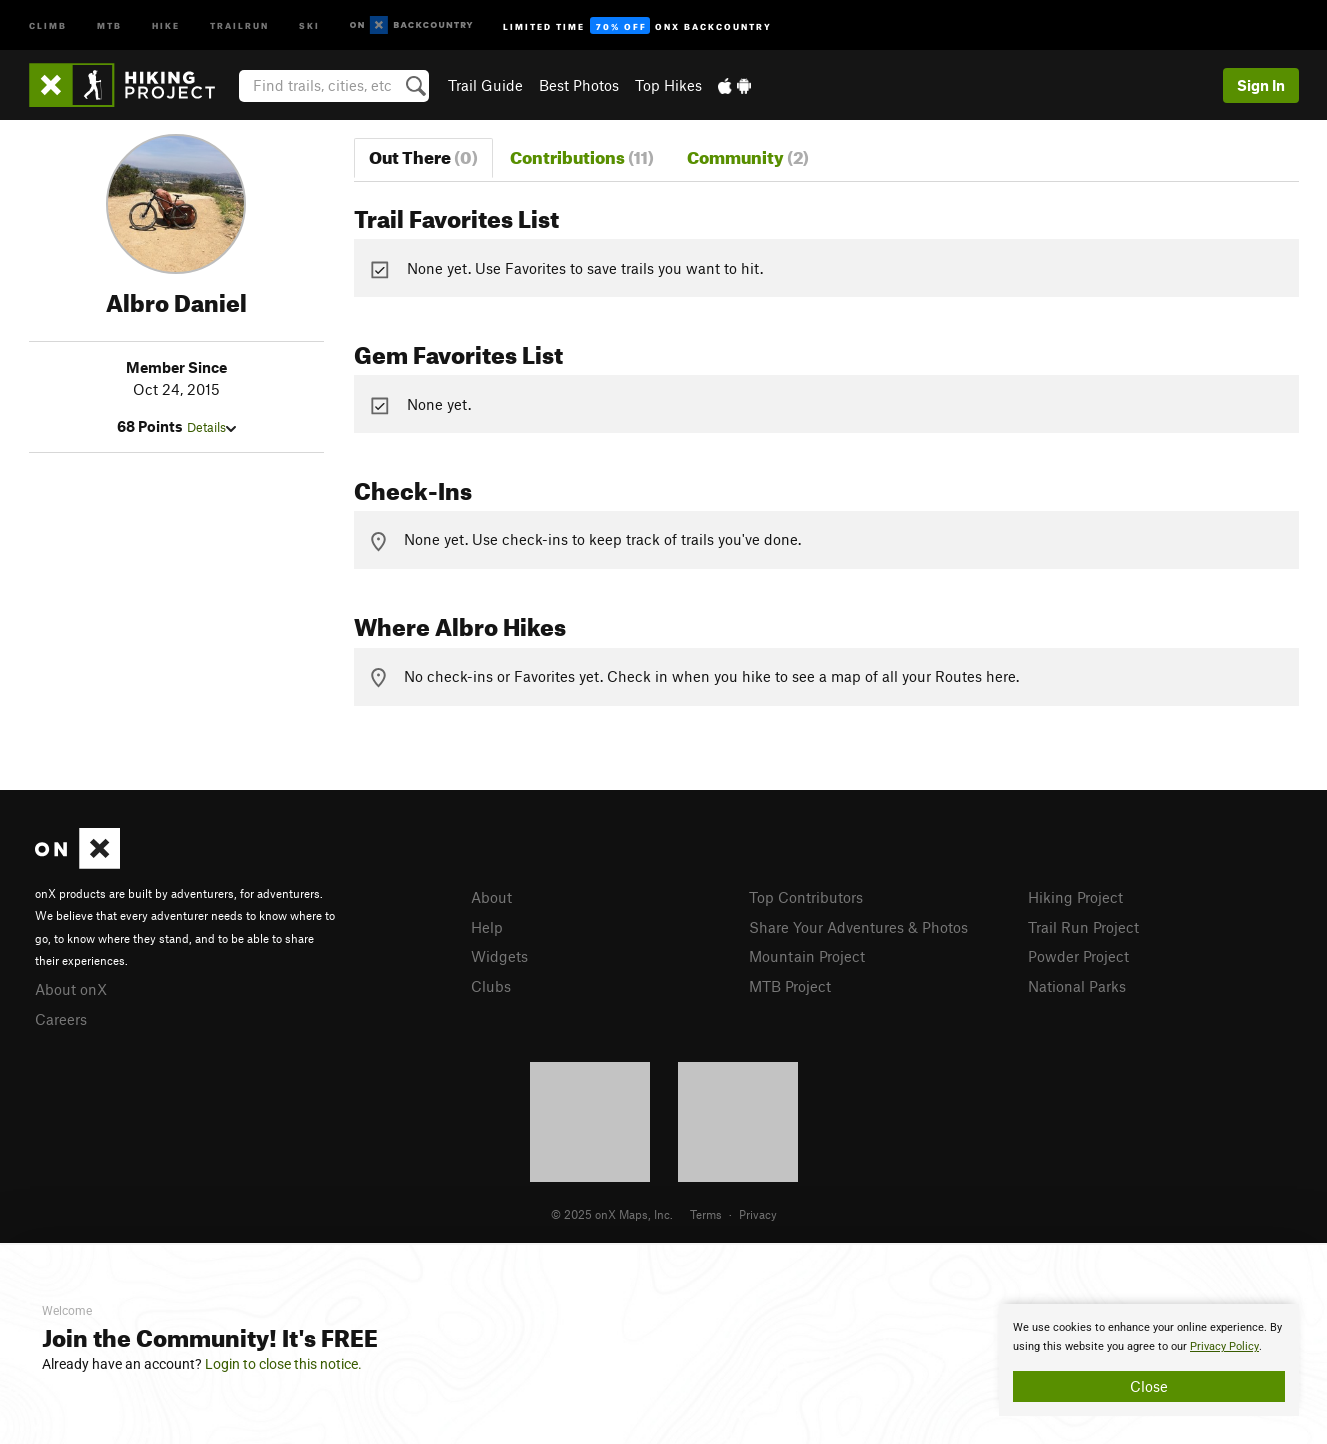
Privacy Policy (1224, 1346)
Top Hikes (668, 85)
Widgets (499, 956)
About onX (71, 989)
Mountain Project (807, 956)
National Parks (1077, 986)
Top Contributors (806, 897)
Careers (61, 1019)
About (491, 897)
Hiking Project (1075, 897)
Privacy (758, 1214)
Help (487, 927)
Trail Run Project (1083, 927)
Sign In (1261, 85)
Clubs (491, 986)
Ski (309, 24)
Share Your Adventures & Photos (858, 927)
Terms (706, 1214)
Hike (166, 24)
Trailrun (239, 24)
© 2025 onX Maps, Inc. (612, 1214)
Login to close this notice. (283, 1364)
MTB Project (790, 986)
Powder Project (1078, 956)
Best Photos (579, 85)
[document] (1149, 1360)
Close (1149, 1386)
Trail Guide (485, 85)
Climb (48, 24)
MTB (109, 24)
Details (211, 427)
